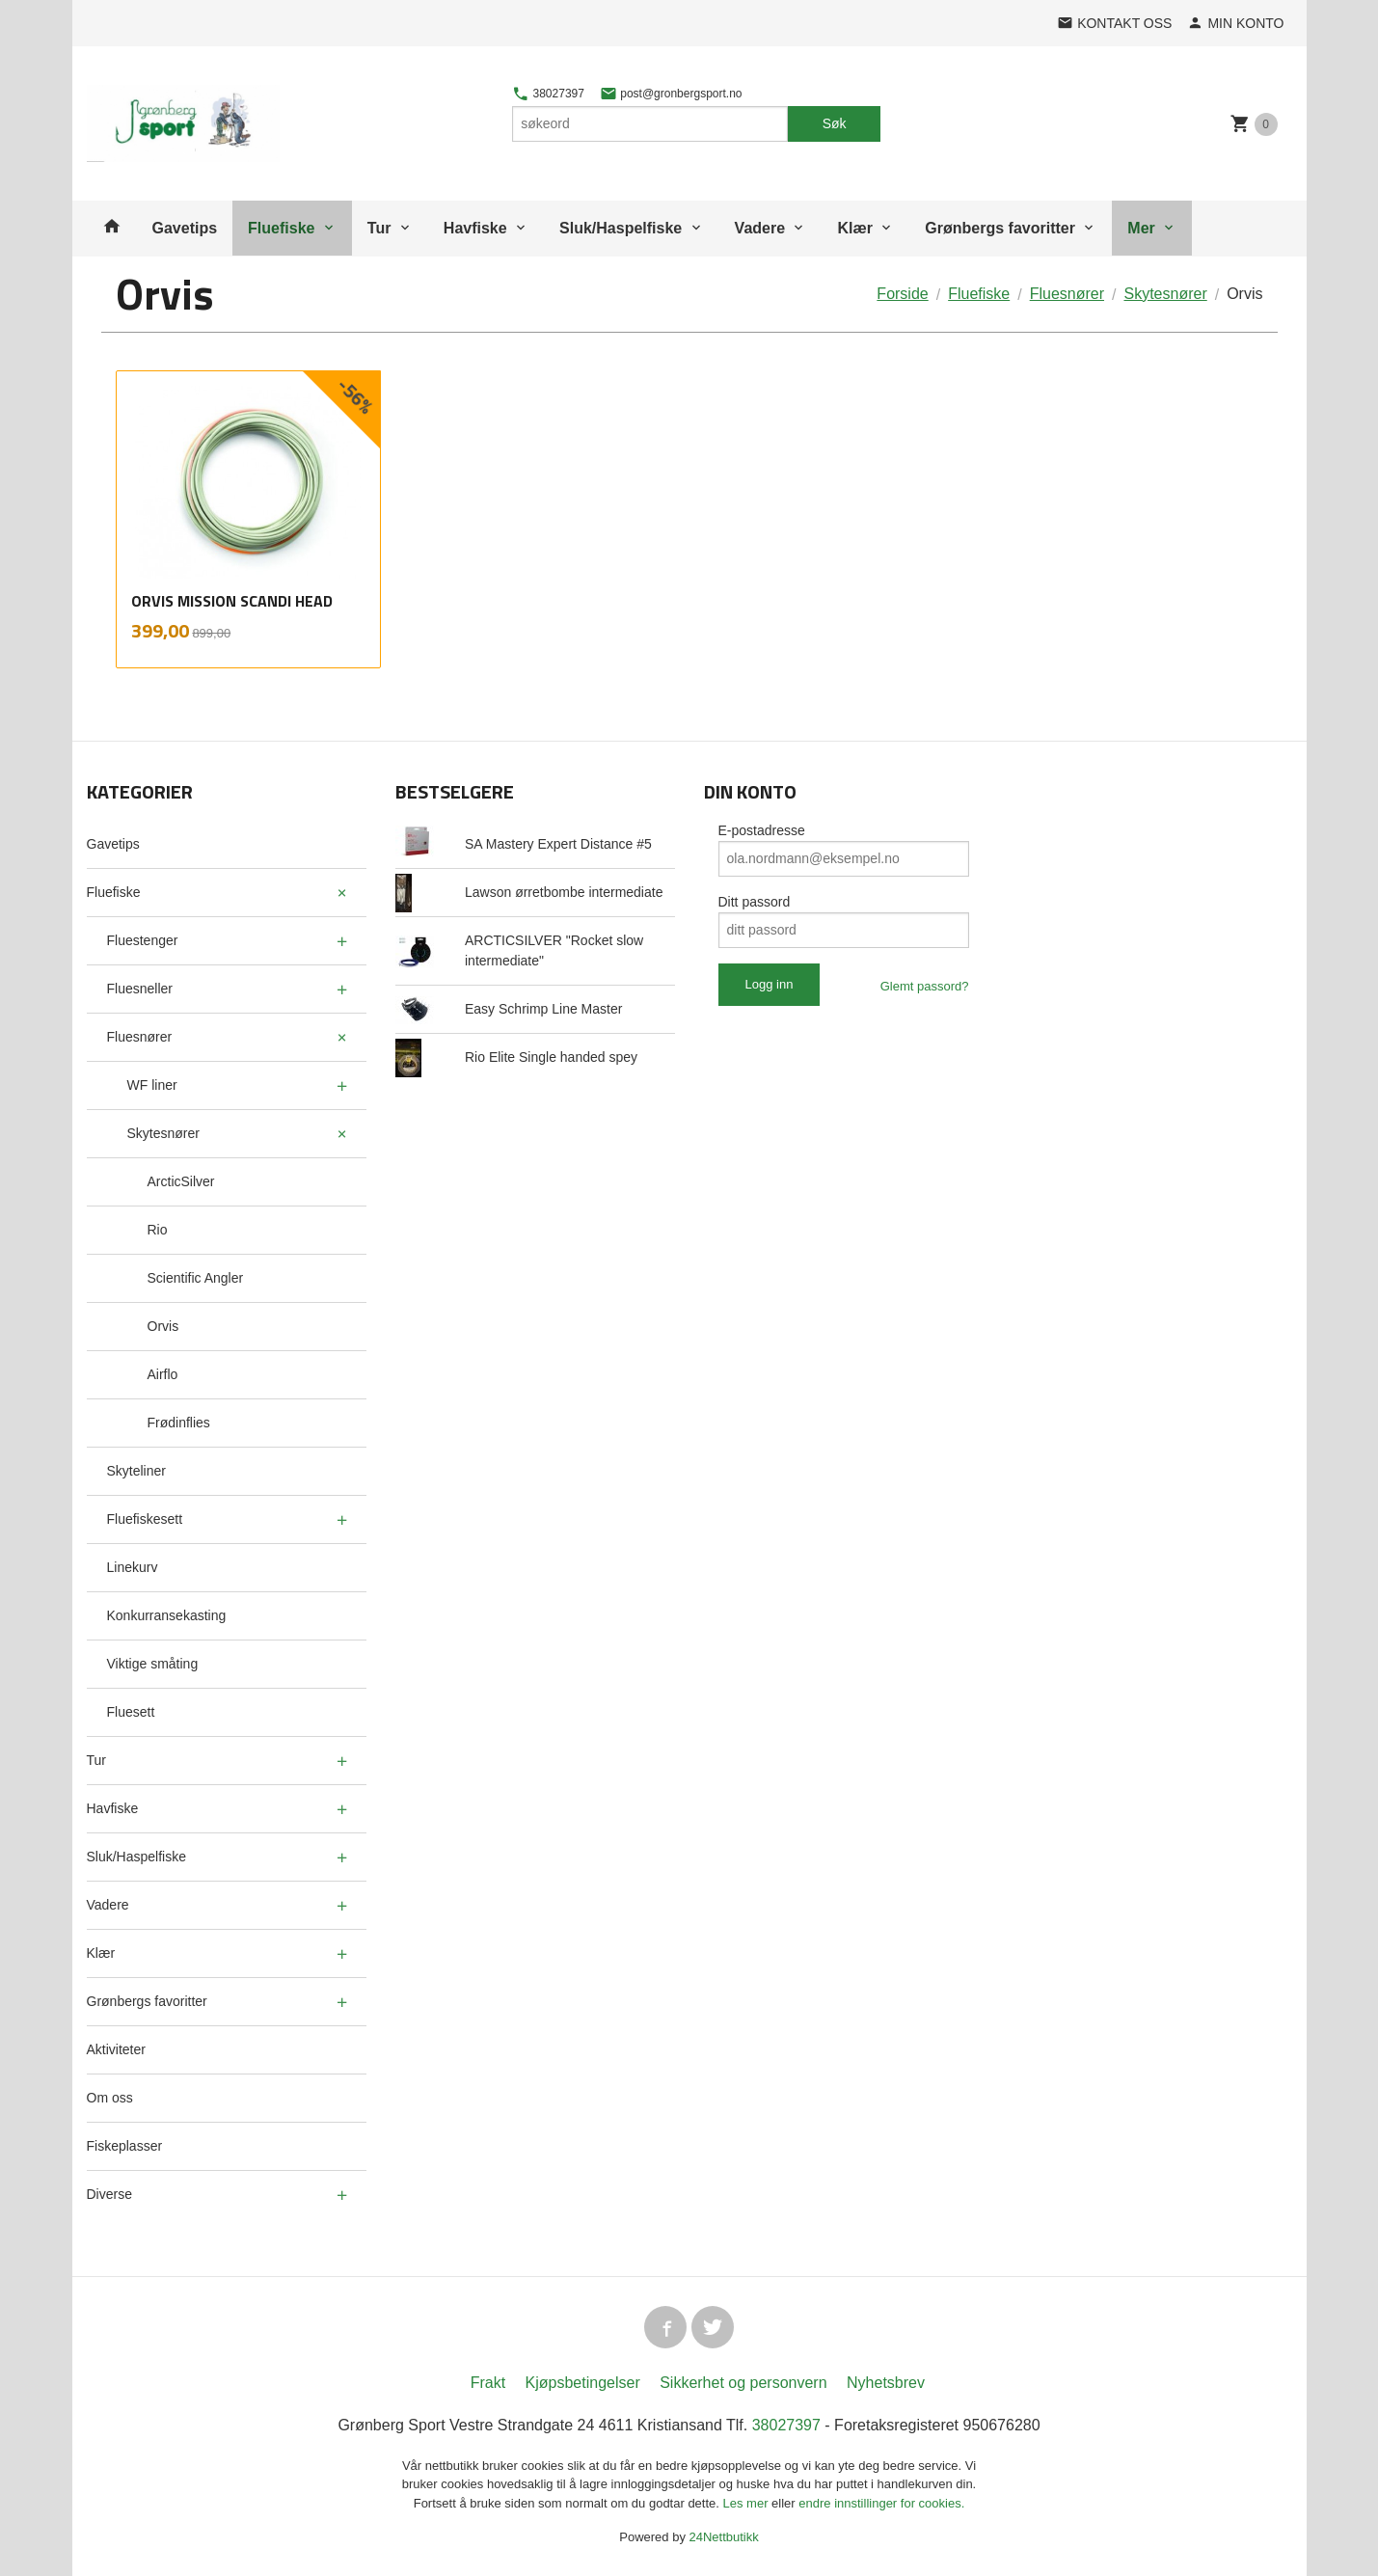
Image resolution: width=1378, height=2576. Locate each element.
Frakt (488, 2382)
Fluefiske (281, 228)
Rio (158, 1229)
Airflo (163, 1374)
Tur (379, 228)
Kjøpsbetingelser (583, 2382)
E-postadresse (761, 830)
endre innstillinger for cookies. (881, 2503)
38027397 (548, 93)
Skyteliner (136, 1470)
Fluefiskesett (145, 1519)
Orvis (163, 1326)
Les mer (747, 2503)
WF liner (152, 1085)
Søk (835, 123)
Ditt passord (754, 901)
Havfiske (475, 228)
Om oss (110, 2097)
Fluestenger (142, 940)
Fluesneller (140, 988)
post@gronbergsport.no (671, 93)
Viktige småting (153, 1663)
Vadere (760, 228)
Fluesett (131, 1712)
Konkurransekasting (167, 1615)
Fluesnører (140, 1036)
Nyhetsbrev (886, 2382)
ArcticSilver (181, 1181)
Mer (1140, 228)
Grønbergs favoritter (1000, 228)
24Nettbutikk (724, 2537)
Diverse (109, 2194)
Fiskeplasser (125, 2146)
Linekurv (132, 1567)
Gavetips (185, 228)
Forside (902, 293)
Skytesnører (163, 1133)
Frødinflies (179, 1422)
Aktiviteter (116, 2049)
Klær (854, 228)
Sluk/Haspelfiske (620, 228)
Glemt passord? (924, 986)
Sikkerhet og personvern (743, 2382)
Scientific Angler (196, 1278)
